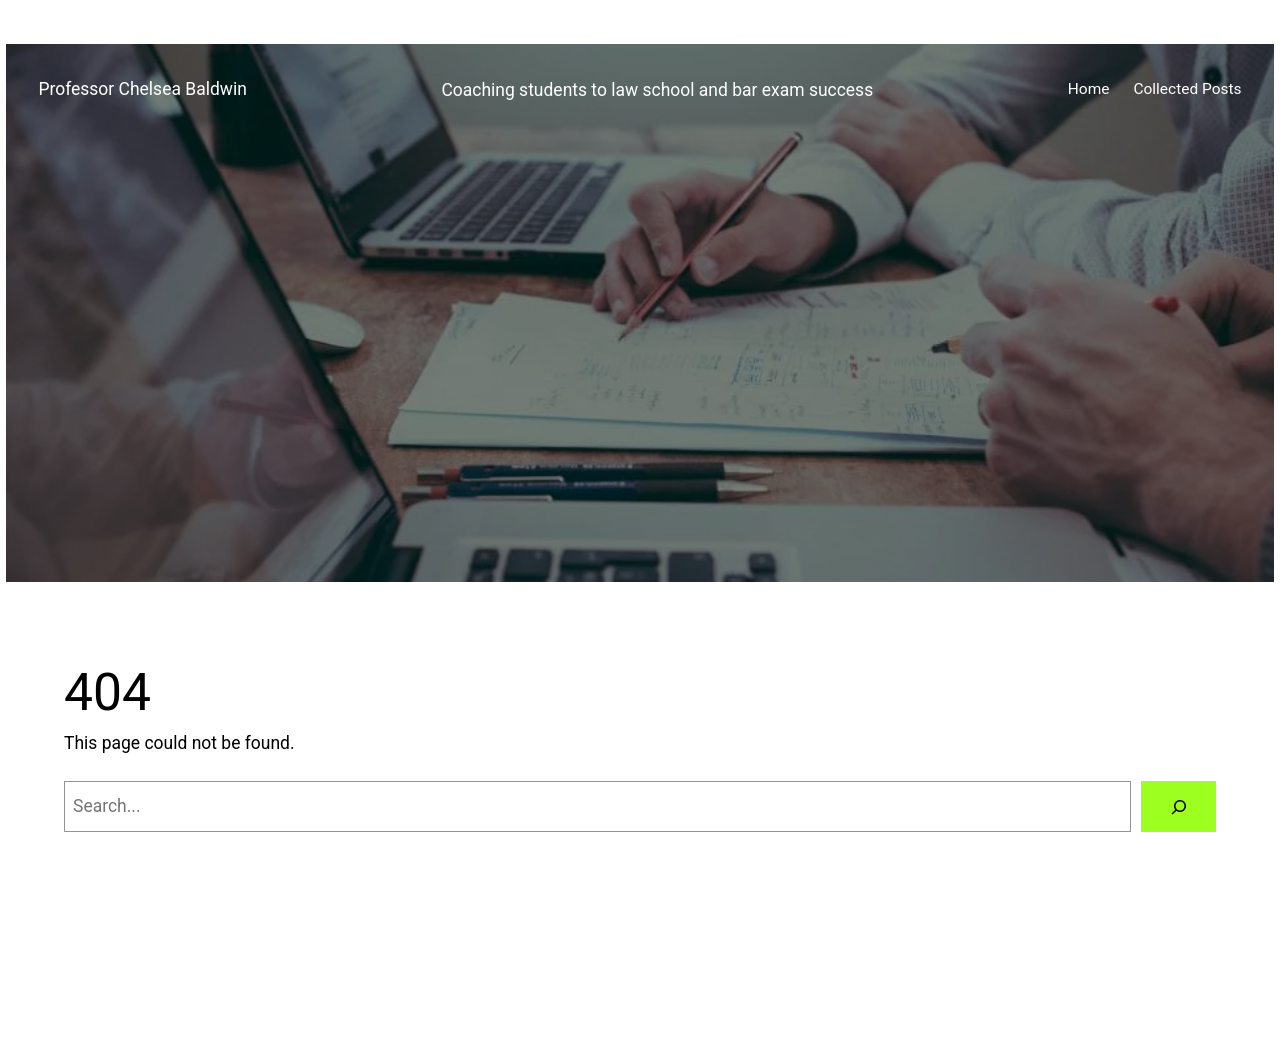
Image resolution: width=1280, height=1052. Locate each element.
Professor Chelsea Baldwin (142, 89)
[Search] (1178, 806)
